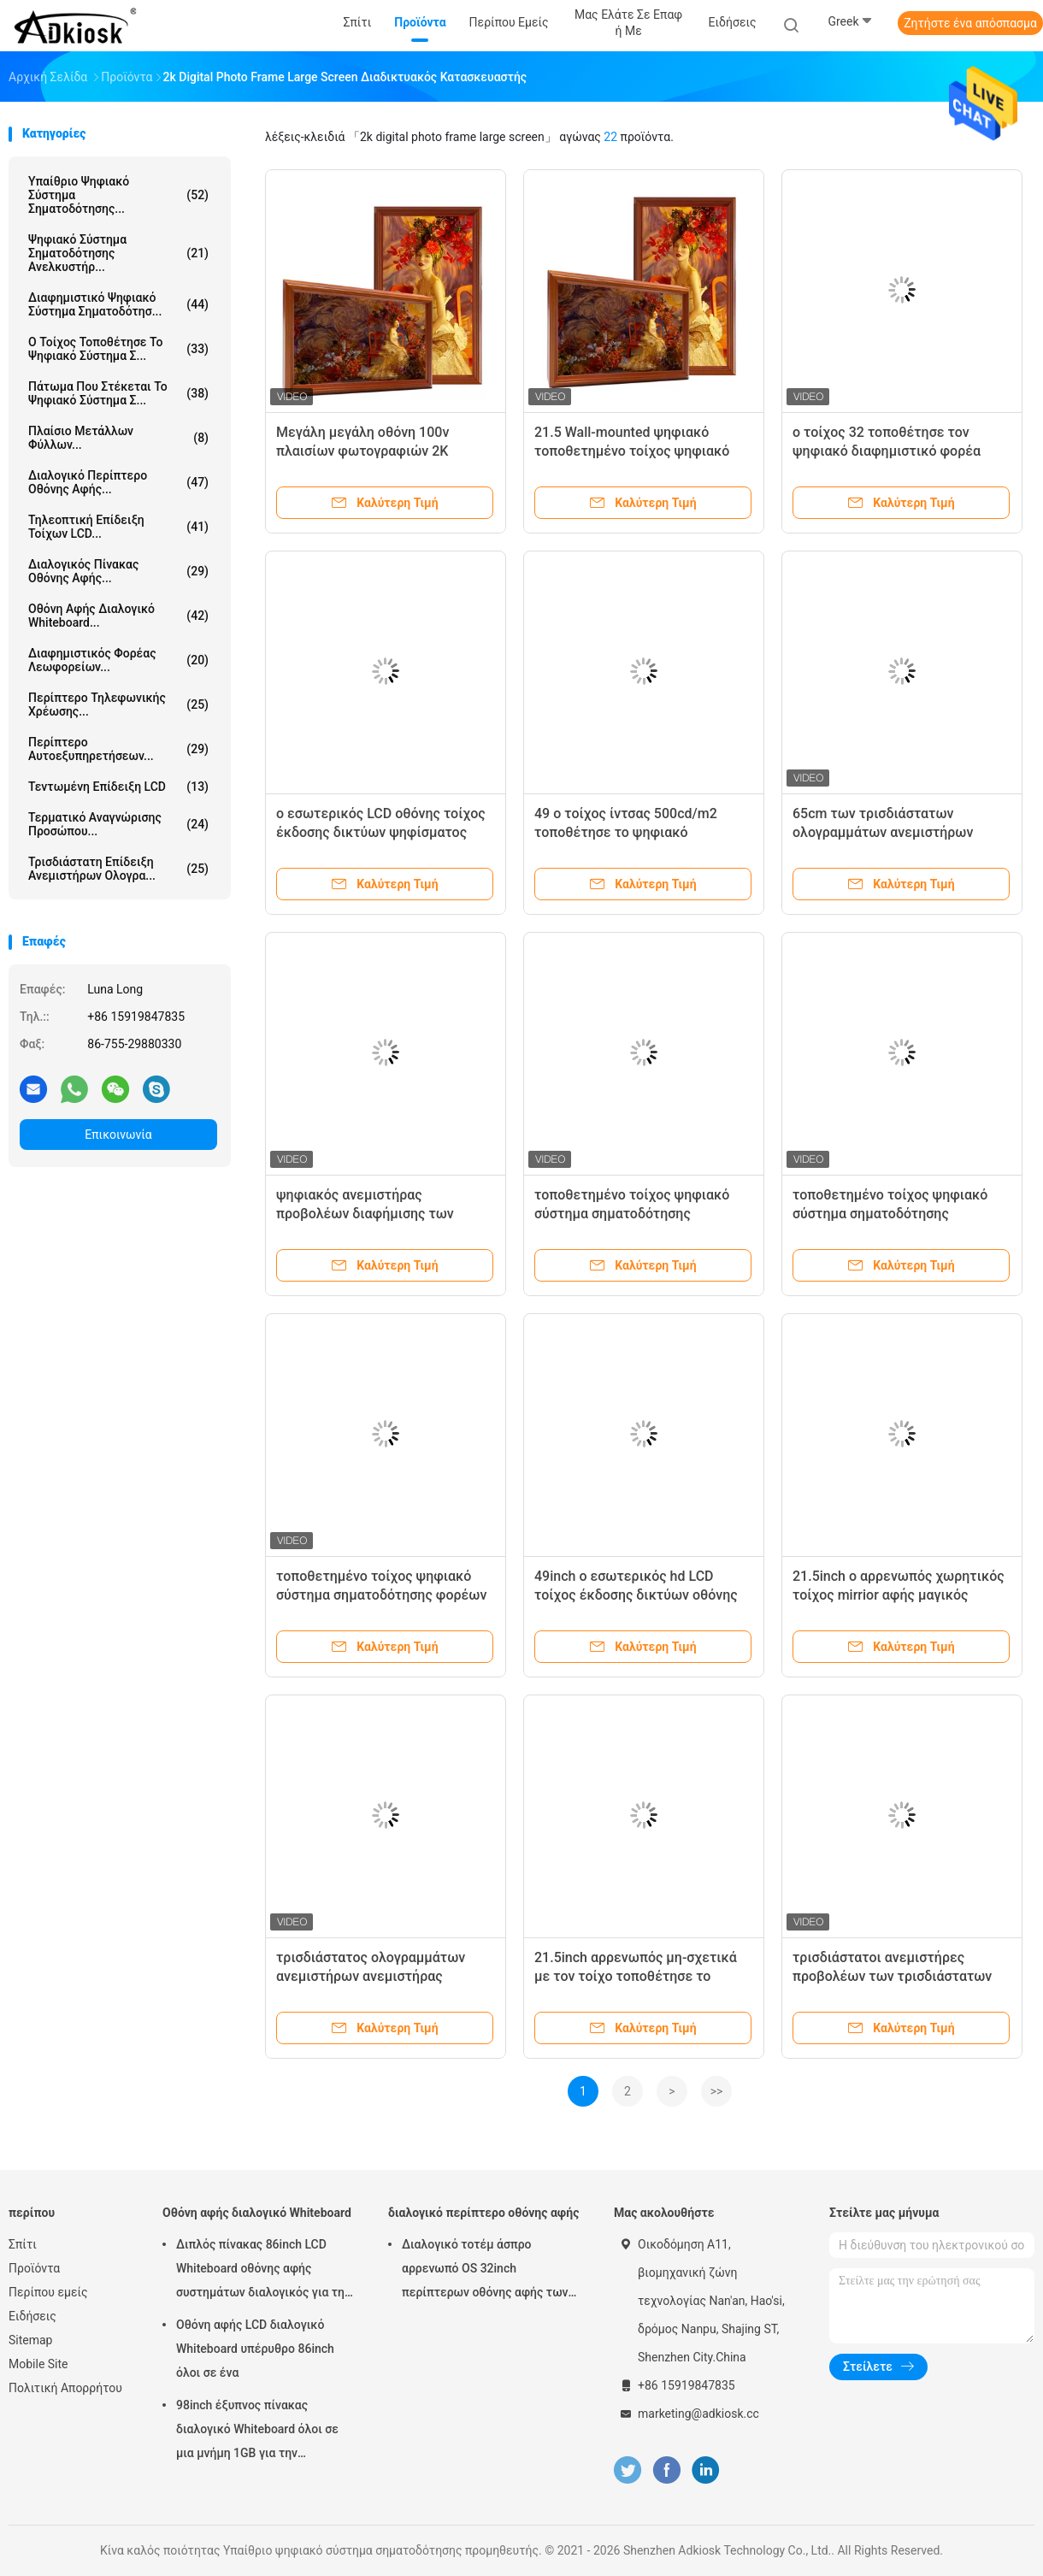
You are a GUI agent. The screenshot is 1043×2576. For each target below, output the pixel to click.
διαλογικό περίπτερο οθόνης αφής (483, 2212)
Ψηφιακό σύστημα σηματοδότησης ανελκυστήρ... (118, 253)
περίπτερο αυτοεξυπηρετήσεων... (118, 749)
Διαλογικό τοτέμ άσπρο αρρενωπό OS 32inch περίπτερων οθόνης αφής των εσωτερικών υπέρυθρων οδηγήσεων (485, 2270)
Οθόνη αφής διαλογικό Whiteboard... (118, 615)
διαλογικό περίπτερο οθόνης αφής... (118, 482)
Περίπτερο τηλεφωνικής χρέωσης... (118, 704)
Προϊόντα (34, 2268)
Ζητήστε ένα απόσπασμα (970, 23)
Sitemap (30, 2340)
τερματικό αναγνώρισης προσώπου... (118, 824)
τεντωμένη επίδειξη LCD (118, 786)
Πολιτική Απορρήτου (65, 2388)
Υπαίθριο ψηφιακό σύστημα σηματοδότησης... (118, 194)
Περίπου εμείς (48, 2292)
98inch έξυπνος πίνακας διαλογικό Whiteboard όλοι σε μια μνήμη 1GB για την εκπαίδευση (257, 2431)
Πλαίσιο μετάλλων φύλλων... (118, 437)
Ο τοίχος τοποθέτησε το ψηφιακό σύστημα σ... (118, 349)
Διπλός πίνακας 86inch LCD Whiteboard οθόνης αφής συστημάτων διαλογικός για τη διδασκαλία (260, 2270)
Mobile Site (38, 2364)
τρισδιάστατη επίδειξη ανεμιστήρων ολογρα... (118, 868)
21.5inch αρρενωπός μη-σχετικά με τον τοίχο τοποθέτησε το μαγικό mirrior (635, 1976)
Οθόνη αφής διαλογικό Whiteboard (256, 2212)
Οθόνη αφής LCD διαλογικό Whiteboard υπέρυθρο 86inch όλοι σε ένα (255, 2348)
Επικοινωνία (118, 1134)
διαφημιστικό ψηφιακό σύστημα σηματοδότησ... (118, 304)
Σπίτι (23, 2244)
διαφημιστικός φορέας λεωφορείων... (118, 660)
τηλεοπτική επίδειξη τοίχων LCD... (118, 526)
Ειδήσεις (32, 2316)
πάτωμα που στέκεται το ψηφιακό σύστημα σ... (118, 393)
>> (716, 2091)
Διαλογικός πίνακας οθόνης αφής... (118, 571)
